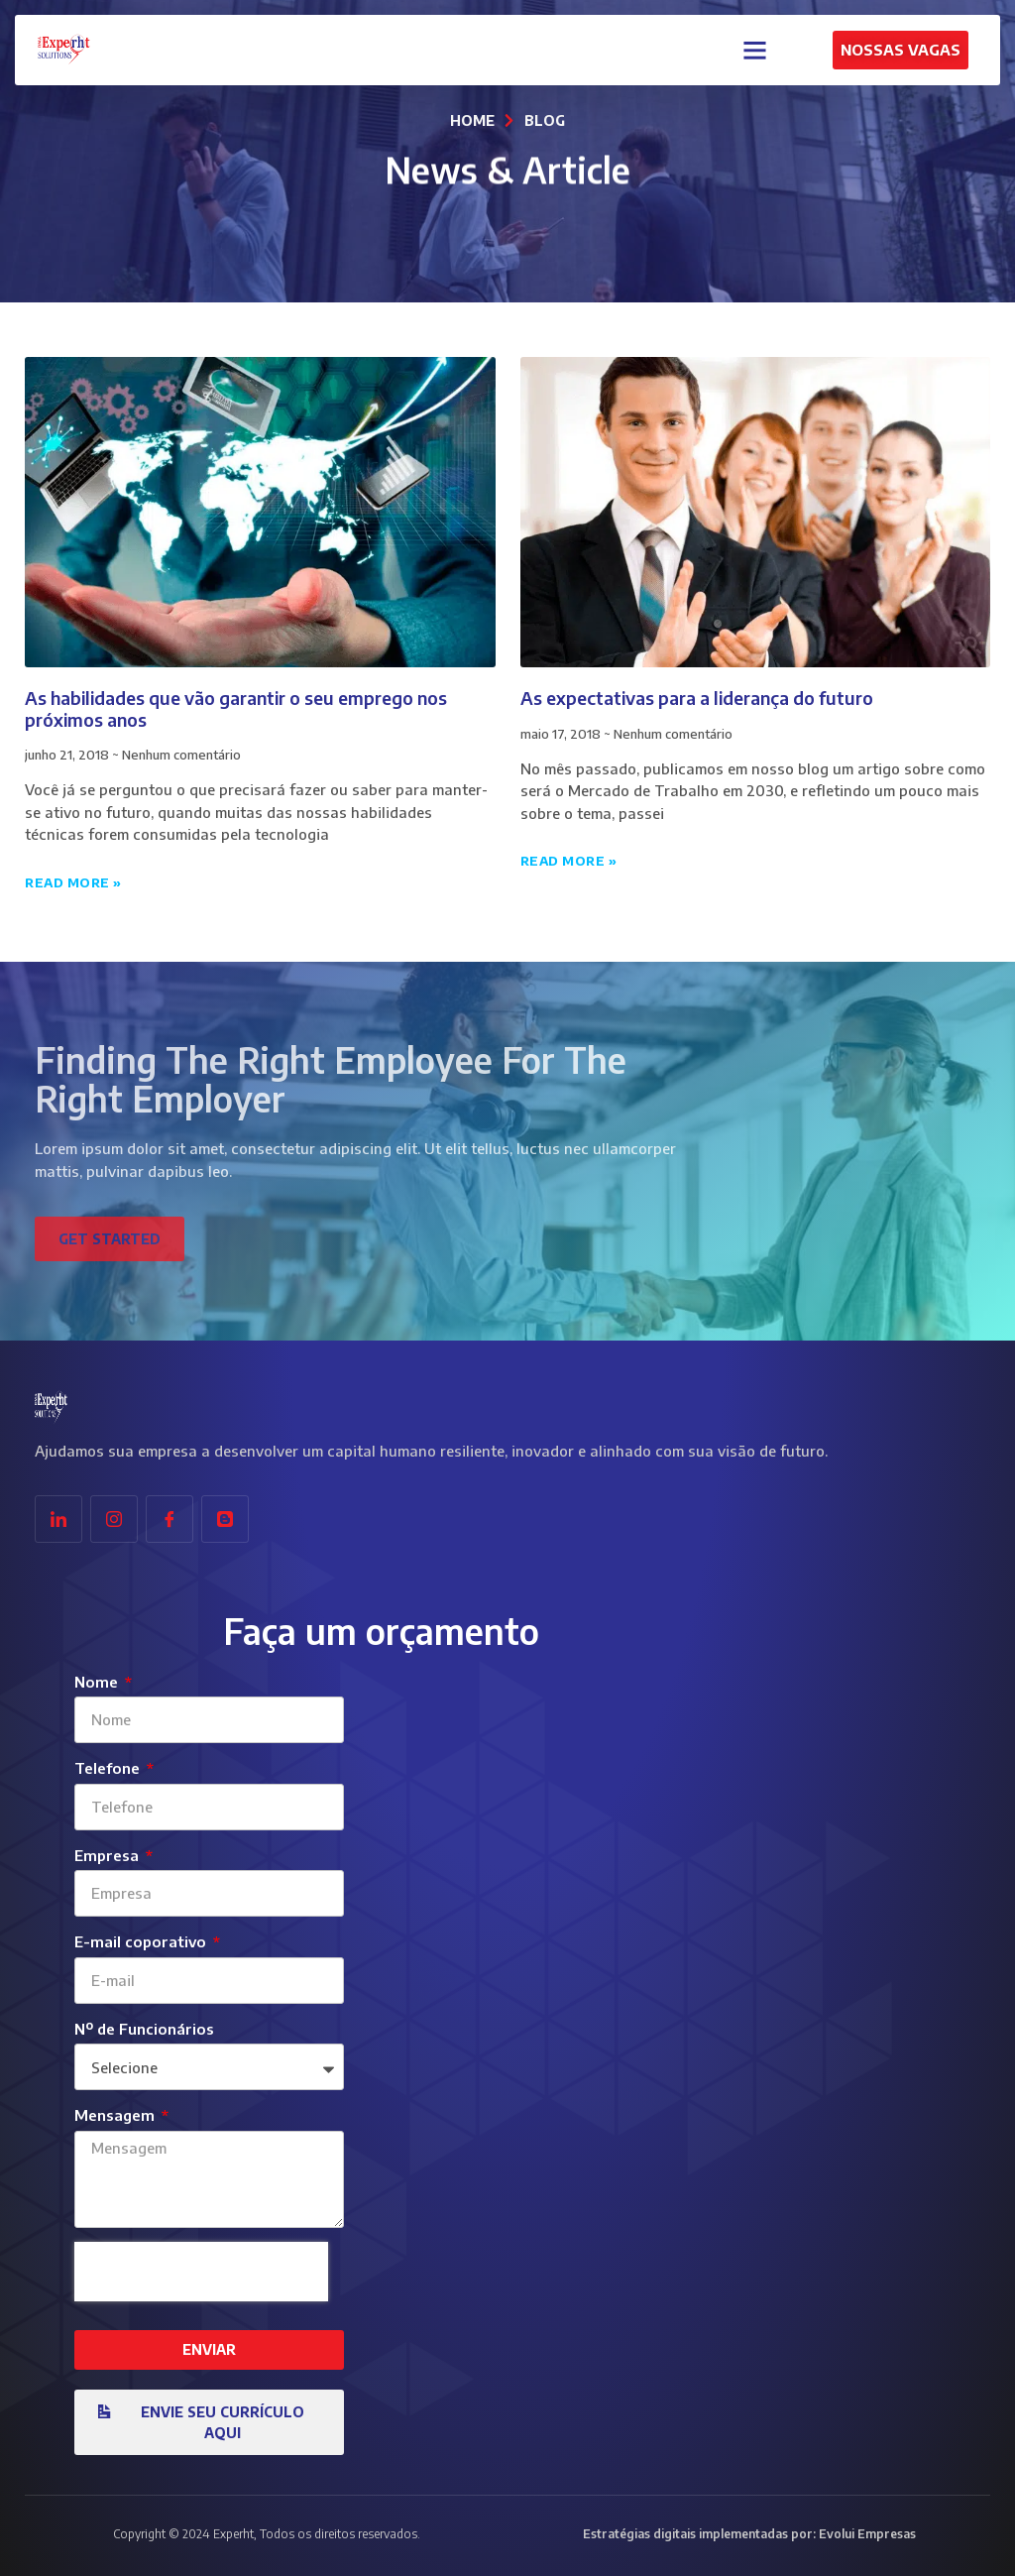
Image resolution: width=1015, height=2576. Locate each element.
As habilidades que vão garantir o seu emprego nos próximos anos (236, 708)
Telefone (109, 1768)
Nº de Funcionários (144, 2029)
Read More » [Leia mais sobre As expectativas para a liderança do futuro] (569, 861)
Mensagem (116, 2115)
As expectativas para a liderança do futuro (696, 697)
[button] (755, 46)
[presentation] (201, 2271)
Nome (98, 1682)
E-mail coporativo (142, 1941)
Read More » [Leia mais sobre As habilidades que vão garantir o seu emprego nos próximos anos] (73, 882)
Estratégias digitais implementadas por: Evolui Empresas (749, 2533)
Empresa (108, 1855)
